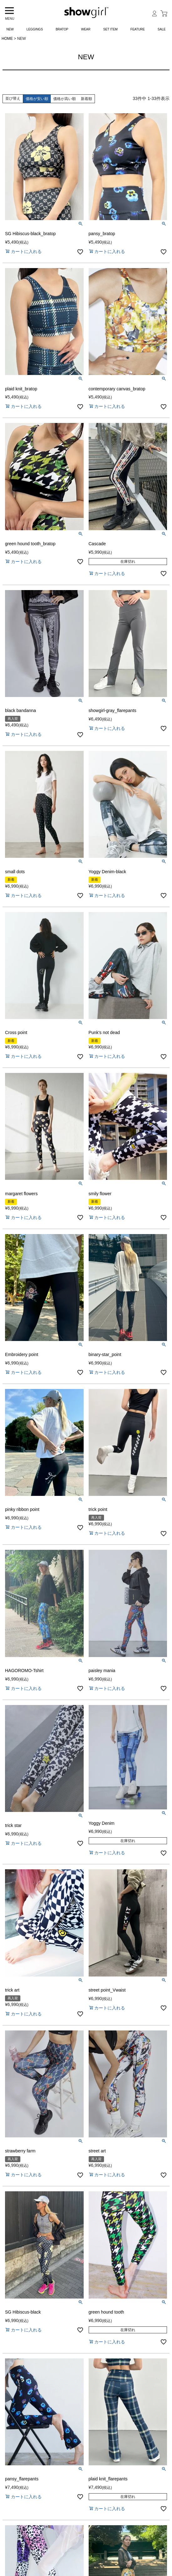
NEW (9, 29)
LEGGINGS (35, 29)
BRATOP (62, 29)
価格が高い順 (64, 99)
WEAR (86, 29)
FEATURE (137, 29)
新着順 (86, 99)
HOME (7, 38)
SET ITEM (110, 29)
